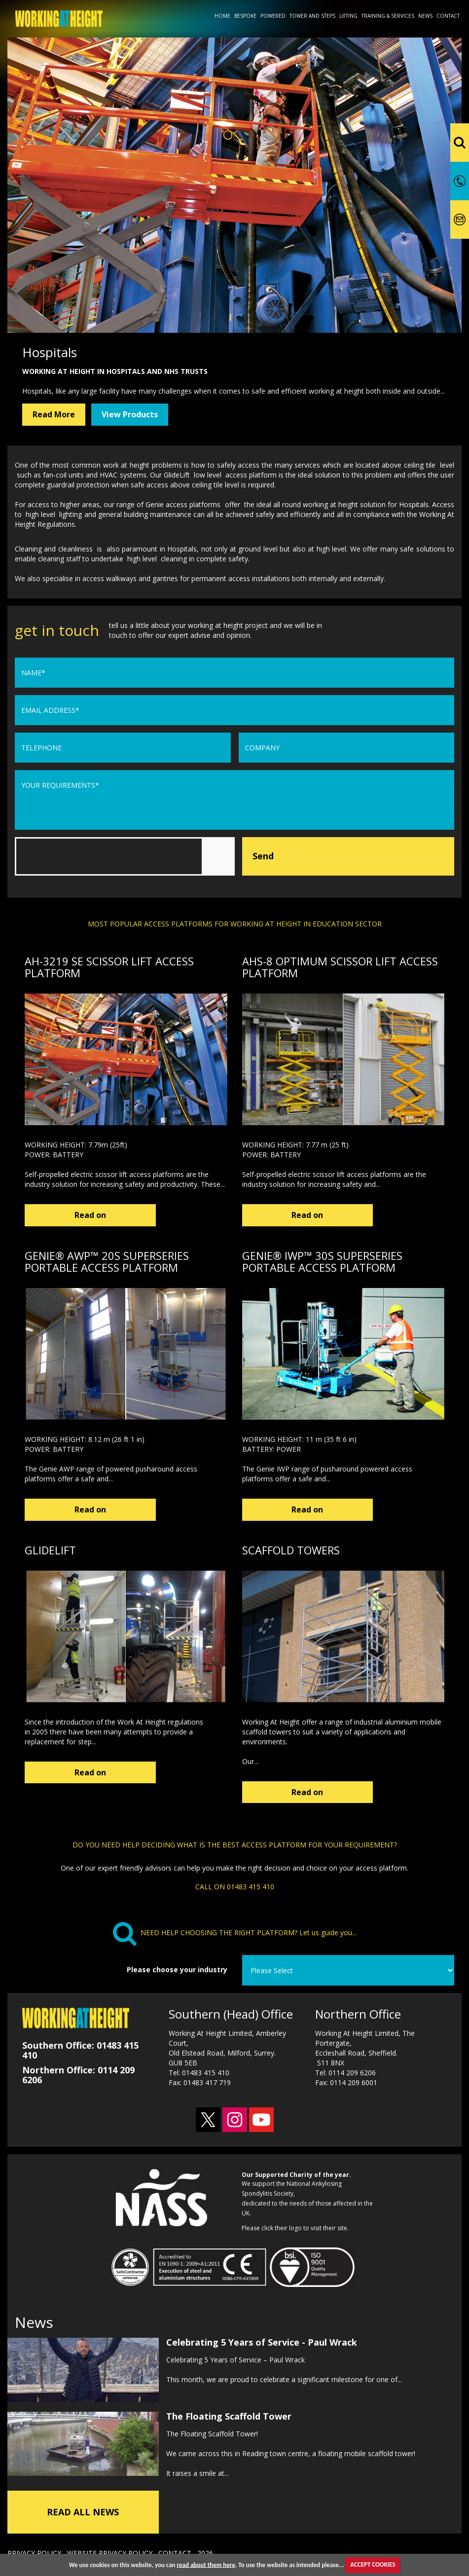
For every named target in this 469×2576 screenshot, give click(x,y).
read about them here (206, 2564)
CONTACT (174, 2551)
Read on (75, 1215)
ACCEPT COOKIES (372, 2564)
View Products (130, 414)
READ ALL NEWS (83, 2509)
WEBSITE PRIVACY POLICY (109, 2551)
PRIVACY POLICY (34, 2551)
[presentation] (90, 856)
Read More (54, 414)
